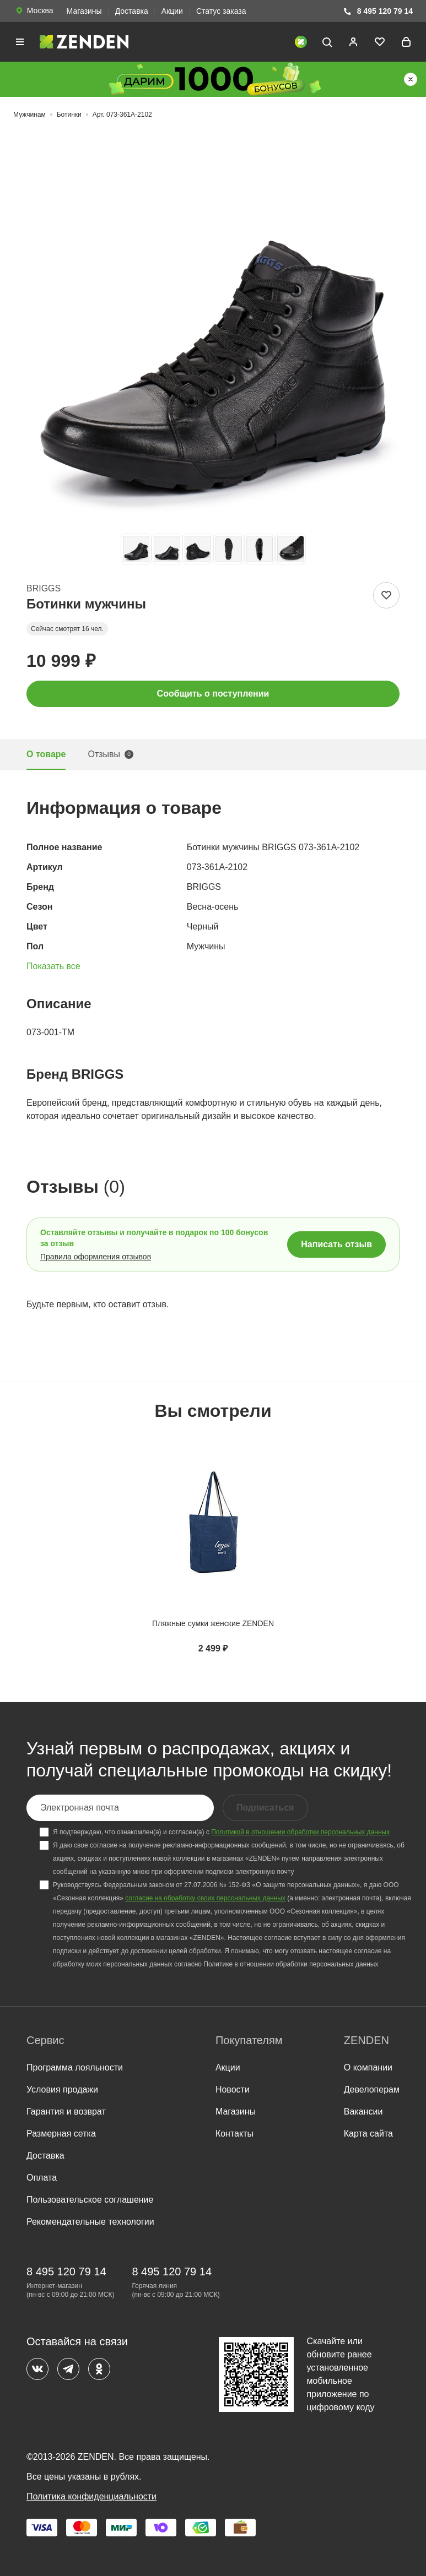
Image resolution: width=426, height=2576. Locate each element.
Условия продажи (62, 2089)
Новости (232, 2089)
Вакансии (363, 2111)
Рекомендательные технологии (90, 2221)
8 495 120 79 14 (378, 11)
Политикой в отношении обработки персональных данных (300, 1832)
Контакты (234, 2133)
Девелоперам (372, 2089)
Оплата (41, 2177)
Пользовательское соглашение (89, 2199)
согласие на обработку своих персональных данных (205, 1898)
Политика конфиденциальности (91, 2496)
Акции (172, 11)
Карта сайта (368, 2133)
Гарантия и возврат (66, 2111)
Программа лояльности (74, 2067)
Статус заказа (221, 11)
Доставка (131, 11)
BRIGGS (43, 588)
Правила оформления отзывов (95, 1256)
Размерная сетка (61, 2133)
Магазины (84, 11)
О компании (368, 2067)
